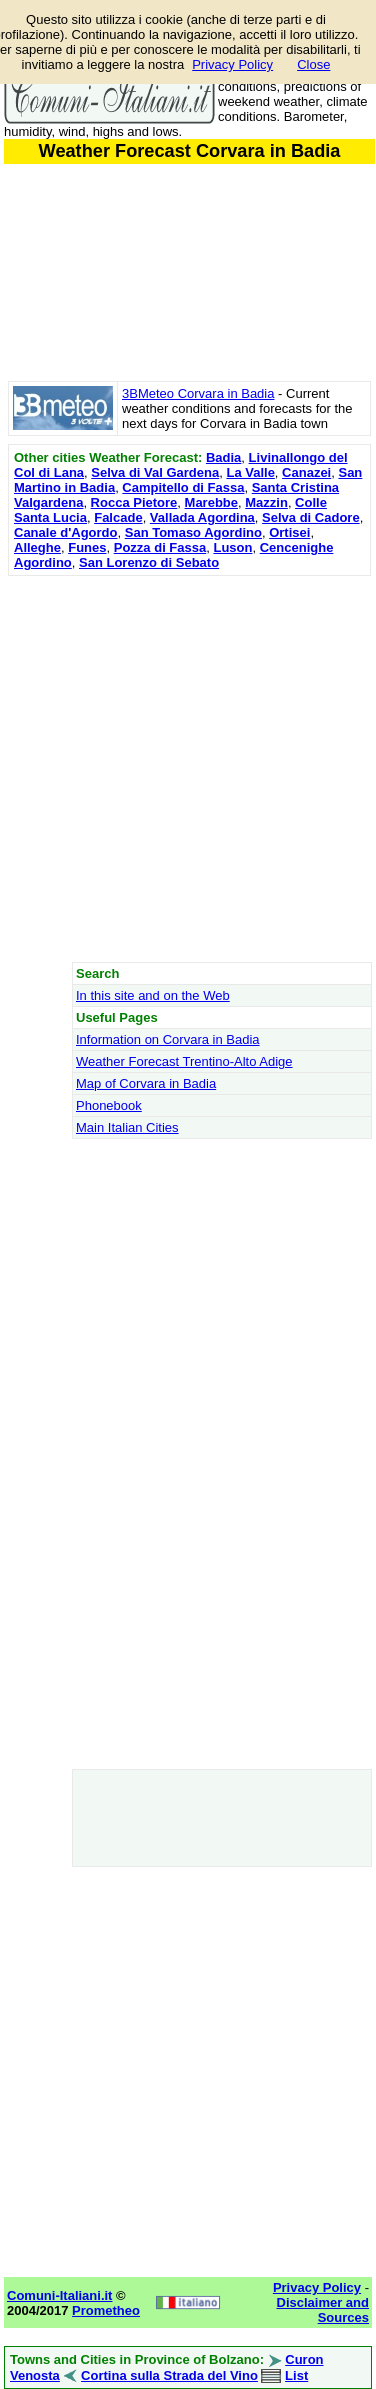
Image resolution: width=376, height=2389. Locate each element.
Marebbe (211, 502)
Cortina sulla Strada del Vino (169, 2375)
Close (313, 64)
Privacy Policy (232, 64)
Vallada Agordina (202, 517)
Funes (87, 547)
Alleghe (37, 547)
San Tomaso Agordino (193, 532)
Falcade (118, 517)
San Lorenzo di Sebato (149, 562)
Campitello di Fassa (183, 487)
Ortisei (289, 532)
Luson (232, 547)
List (296, 2375)
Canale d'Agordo (66, 532)
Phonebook (109, 1105)
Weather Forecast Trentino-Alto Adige (184, 1061)
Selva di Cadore (311, 517)
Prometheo (106, 2310)
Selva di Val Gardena (155, 472)
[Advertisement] (187, 768)
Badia (223, 457)
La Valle (250, 472)
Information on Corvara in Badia (168, 1039)
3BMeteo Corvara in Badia (198, 393)
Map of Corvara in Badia (146, 1083)
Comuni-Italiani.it (59, 2295)
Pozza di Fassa (160, 547)
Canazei (306, 472)
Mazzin (266, 502)
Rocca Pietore (134, 502)
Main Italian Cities (127, 1127)
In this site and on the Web (153, 995)
